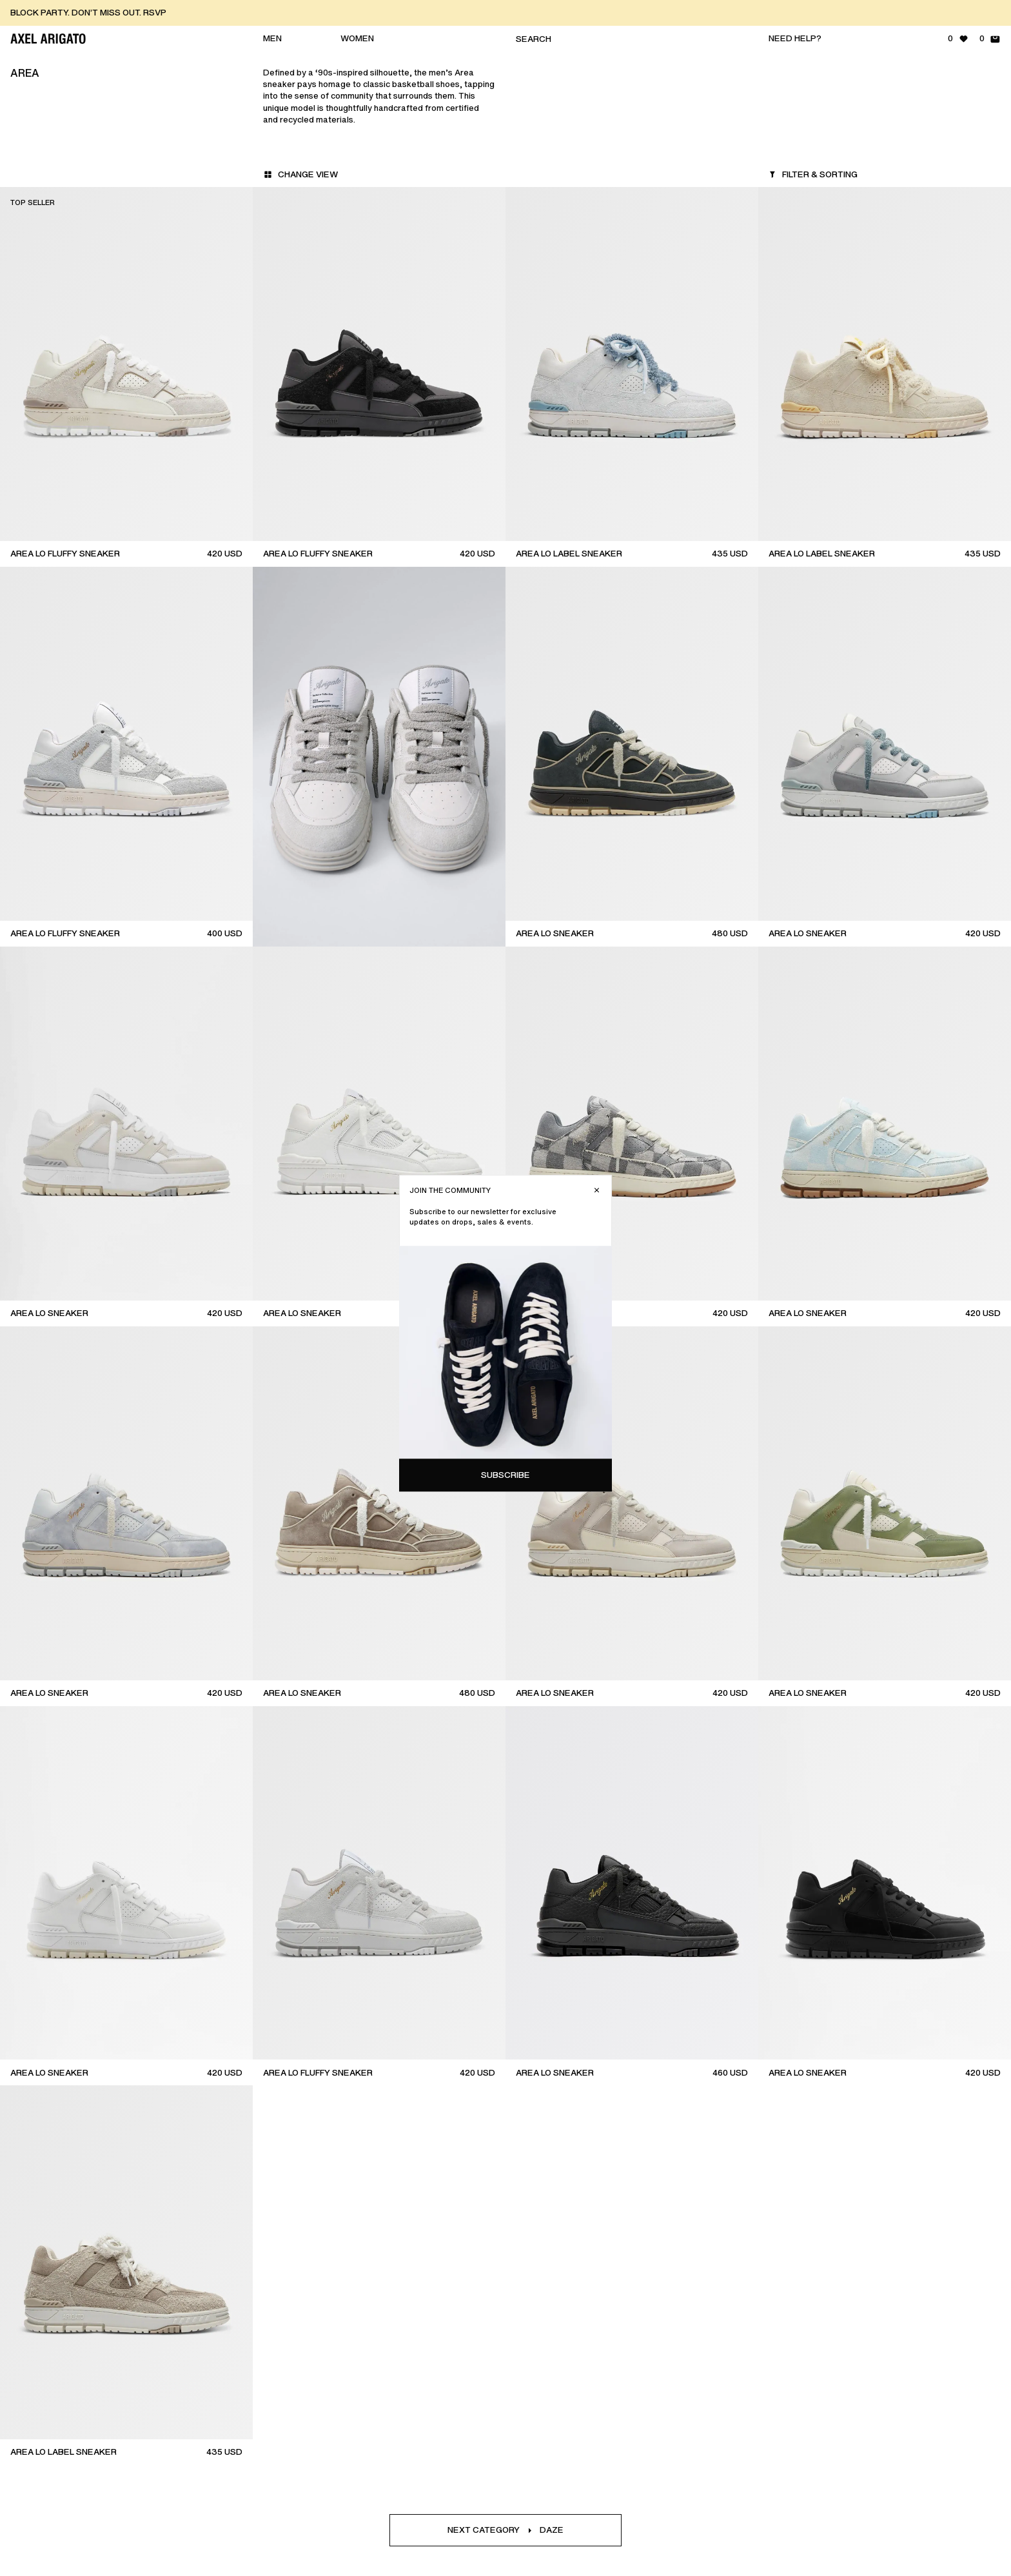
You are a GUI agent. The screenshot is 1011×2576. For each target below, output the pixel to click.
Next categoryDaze (505, 2530)
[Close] (988, 68)
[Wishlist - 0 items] (958, 38)
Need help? (795, 38)
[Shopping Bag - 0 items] (990, 38)
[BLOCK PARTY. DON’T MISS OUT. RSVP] (510, 13)
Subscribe (896, 353)
